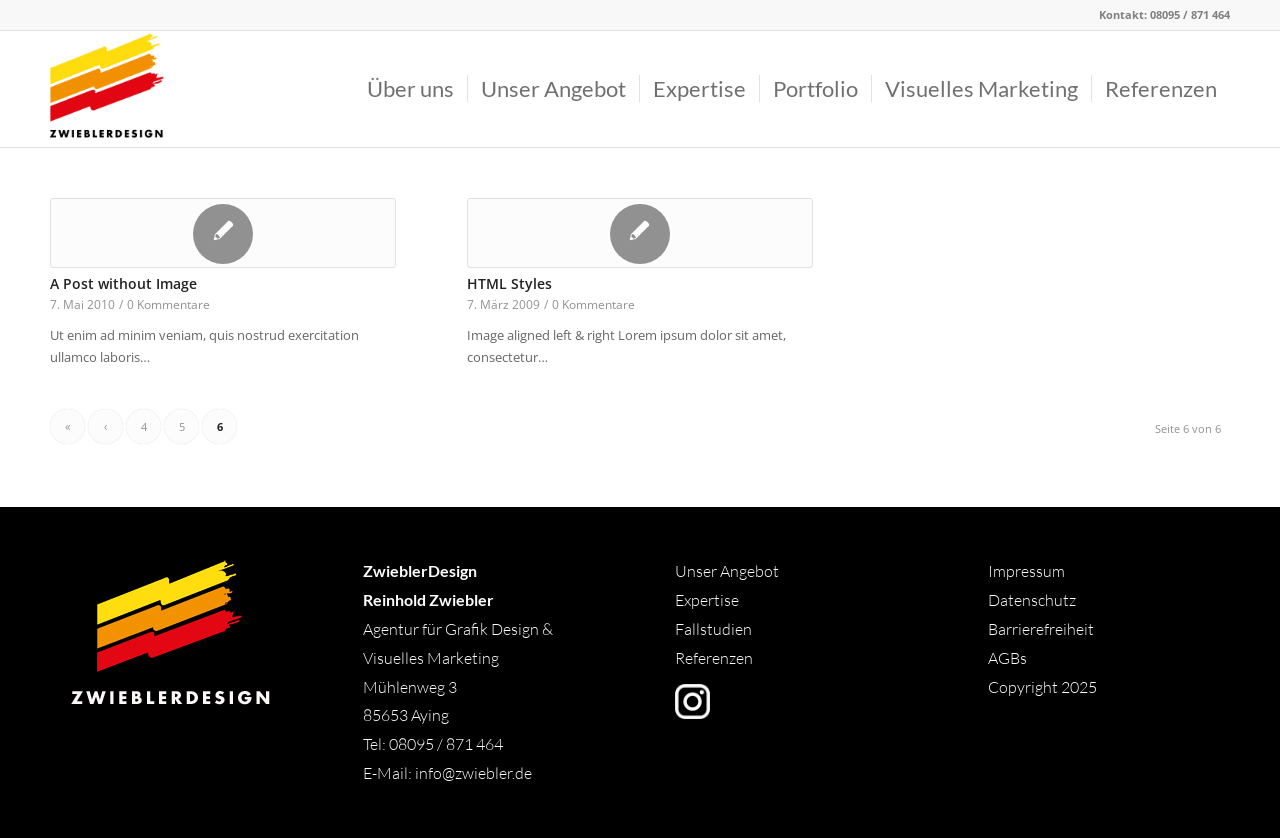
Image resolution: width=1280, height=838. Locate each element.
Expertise (707, 600)
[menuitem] (410, 89)
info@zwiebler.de (473, 773)
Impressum (1026, 571)
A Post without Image (123, 283)
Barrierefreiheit (1041, 629)
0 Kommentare (168, 304)
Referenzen (714, 658)
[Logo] (107, 89)
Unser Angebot (727, 571)
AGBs (1009, 658)
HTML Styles (509, 283)
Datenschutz (1032, 600)
